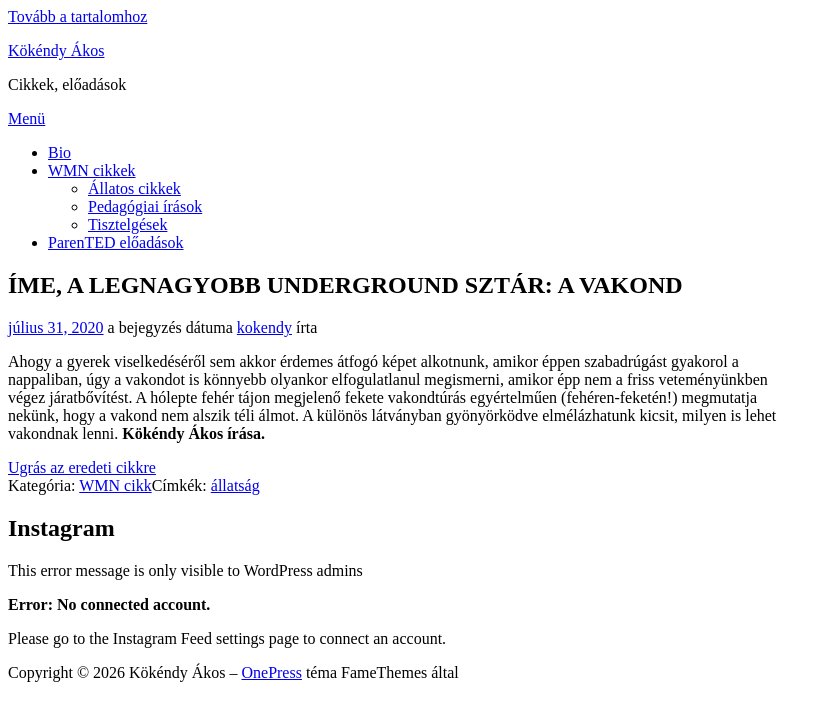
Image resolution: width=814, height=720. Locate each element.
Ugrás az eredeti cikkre (82, 467)
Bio (59, 152)
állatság (235, 485)
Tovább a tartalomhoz (77, 16)
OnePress (271, 672)
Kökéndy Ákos (56, 50)
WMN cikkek (92, 170)
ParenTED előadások (116, 242)
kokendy (264, 327)
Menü (26, 118)
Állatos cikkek (134, 188)
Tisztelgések (127, 224)
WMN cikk (115, 485)
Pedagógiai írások (145, 206)
